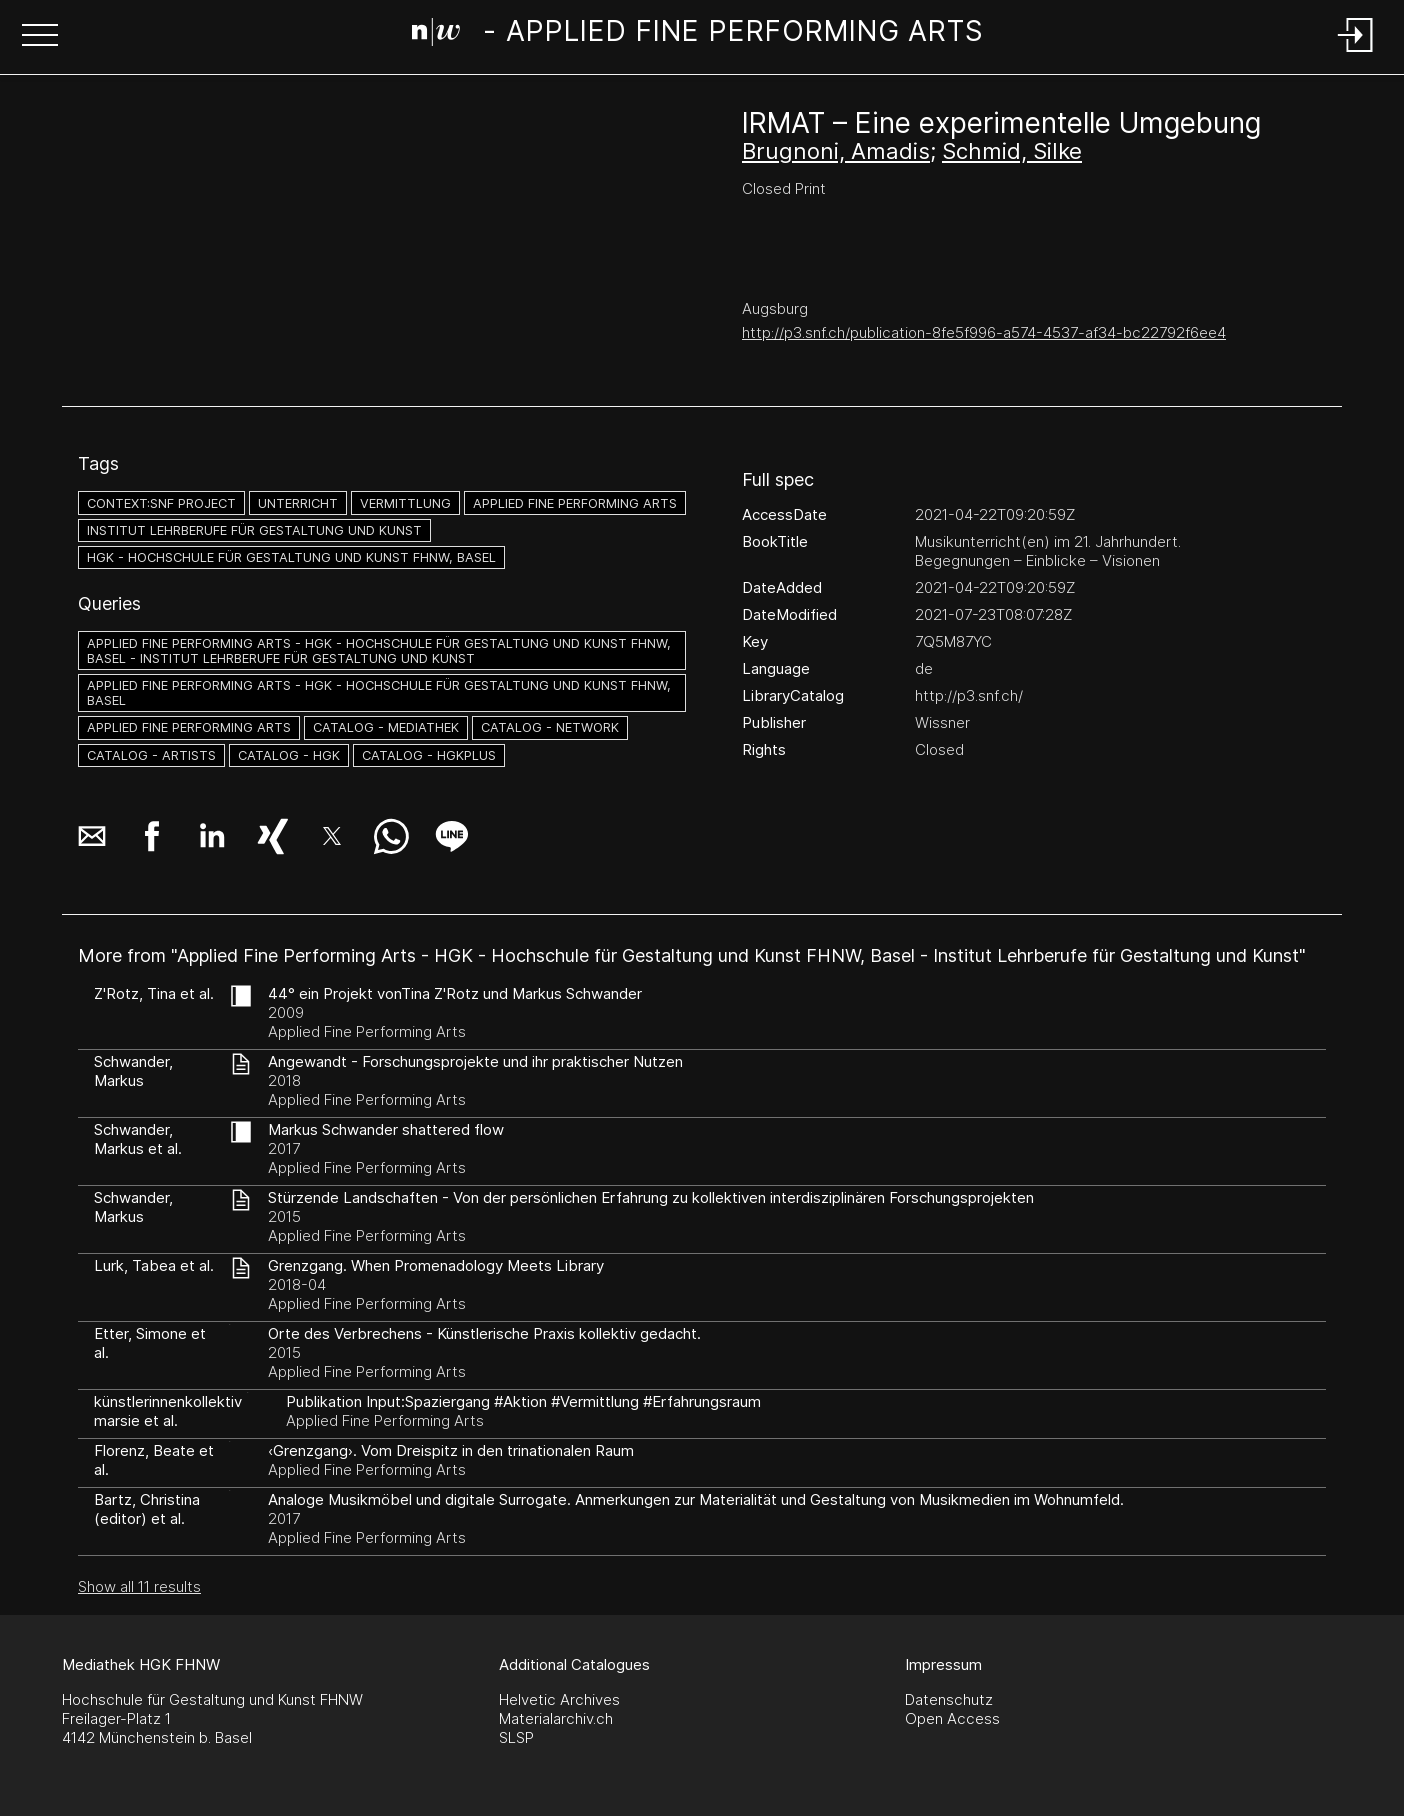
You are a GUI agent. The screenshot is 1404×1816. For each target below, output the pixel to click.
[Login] (1356, 53)
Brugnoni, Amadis (836, 151)
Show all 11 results (139, 1586)
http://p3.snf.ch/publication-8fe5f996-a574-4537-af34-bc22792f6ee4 (984, 332)
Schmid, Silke (1012, 151)
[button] (40, 37)
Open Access (952, 1718)
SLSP (516, 1737)
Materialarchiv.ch (556, 1718)
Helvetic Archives (559, 1699)
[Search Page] (698, 35)
